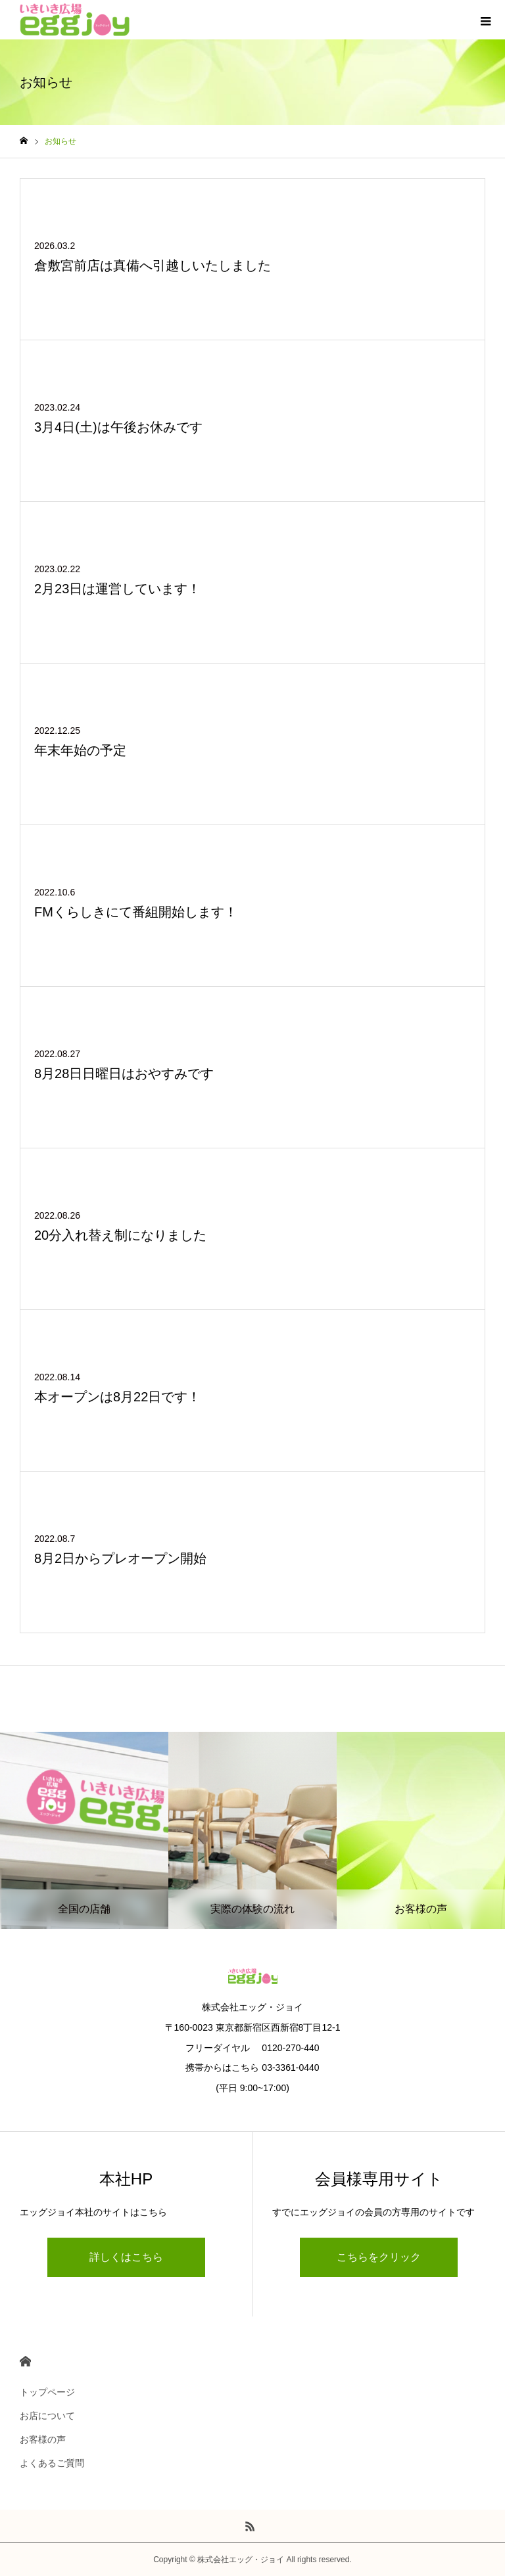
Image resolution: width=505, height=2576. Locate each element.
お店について (47, 2415)
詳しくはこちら (126, 2257)
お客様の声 (43, 2439)
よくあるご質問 (52, 2463)
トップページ (47, 2392)
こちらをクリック (379, 2257)
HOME (25, 2361)
